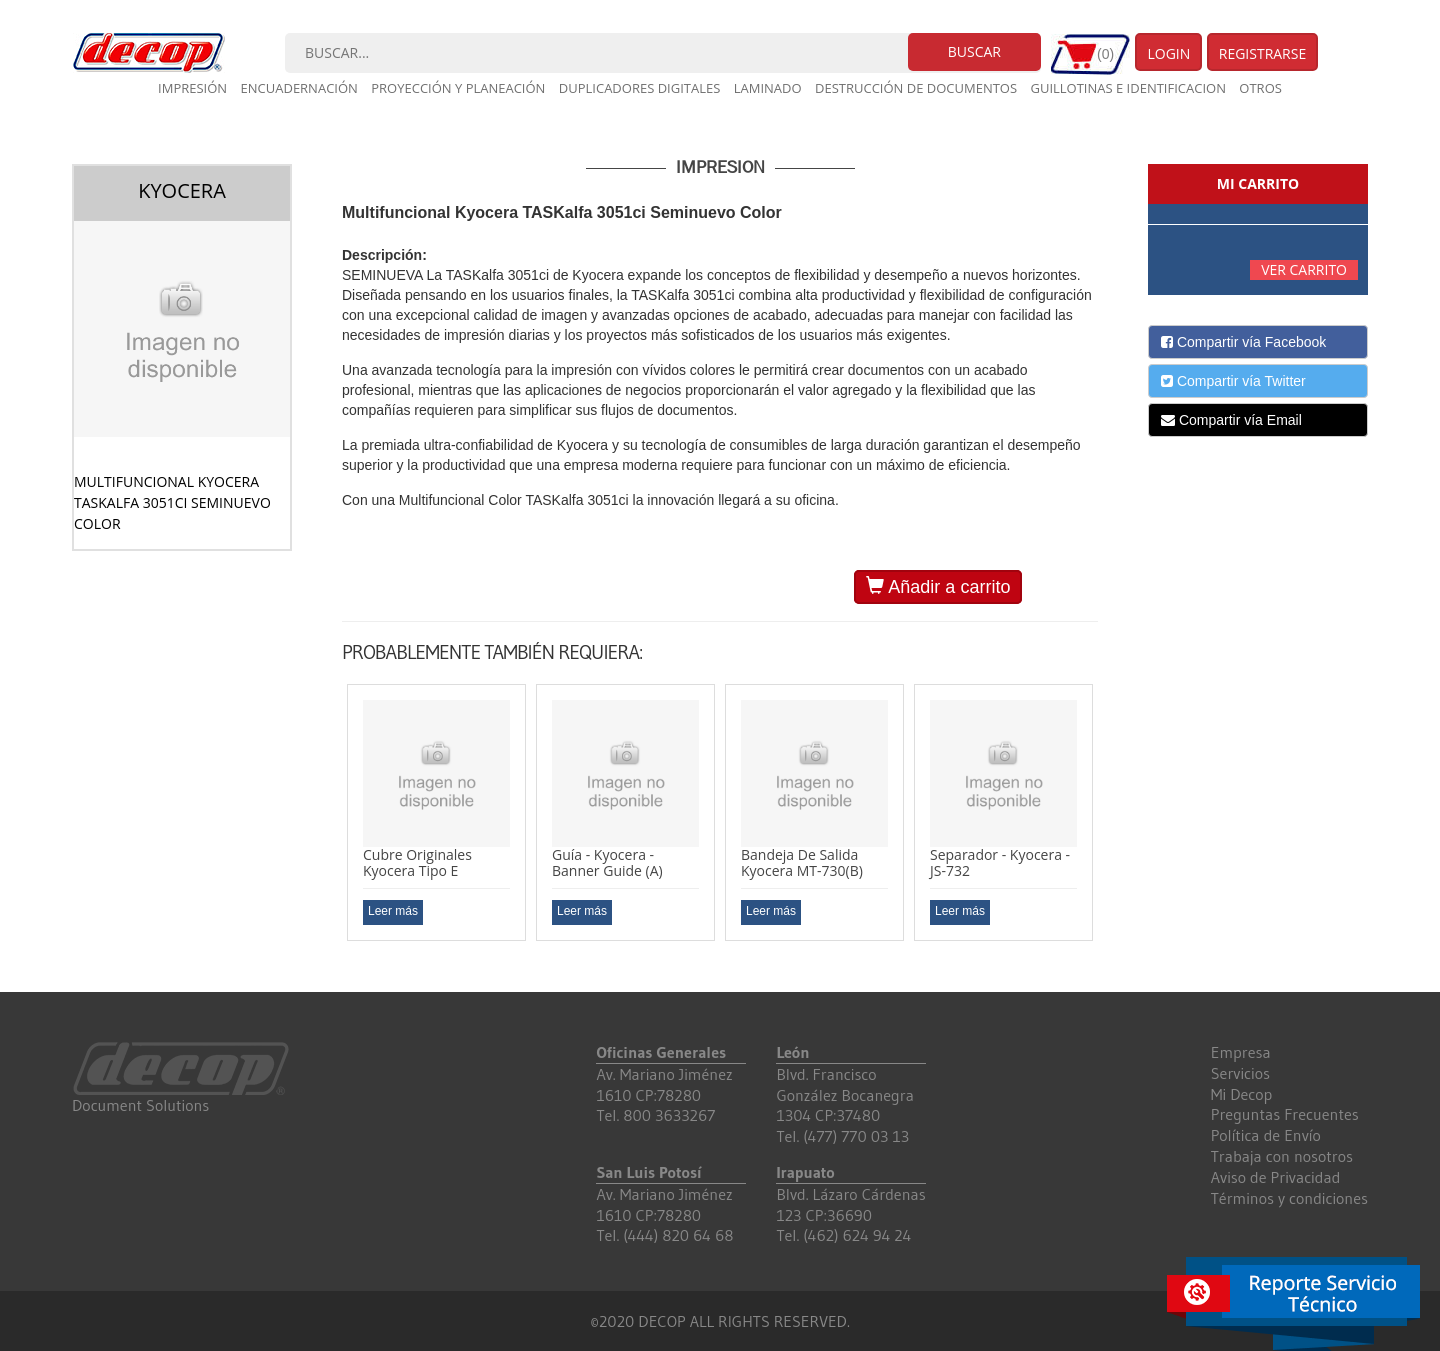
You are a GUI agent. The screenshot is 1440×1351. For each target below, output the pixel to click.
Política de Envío (1266, 1135)
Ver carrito (1304, 269)
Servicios (1240, 1073)
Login (1168, 53)
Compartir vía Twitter (1233, 381)
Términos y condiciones (1289, 1198)
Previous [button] (327, 828)
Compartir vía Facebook (1243, 342)
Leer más (393, 911)
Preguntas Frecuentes (1285, 1114)
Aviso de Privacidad (1276, 1177)
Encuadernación (299, 88)
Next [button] (1113, 828)
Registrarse (1263, 53)
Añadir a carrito (938, 586)
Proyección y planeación (458, 88)
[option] (436, 812)
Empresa (1241, 1052)
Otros (1260, 88)
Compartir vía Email (1231, 420)
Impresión (192, 88)
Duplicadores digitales (640, 88)
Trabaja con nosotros (1282, 1156)
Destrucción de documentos (916, 88)
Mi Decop (1242, 1094)
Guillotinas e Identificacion (1127, 88)
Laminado (768, 88)
